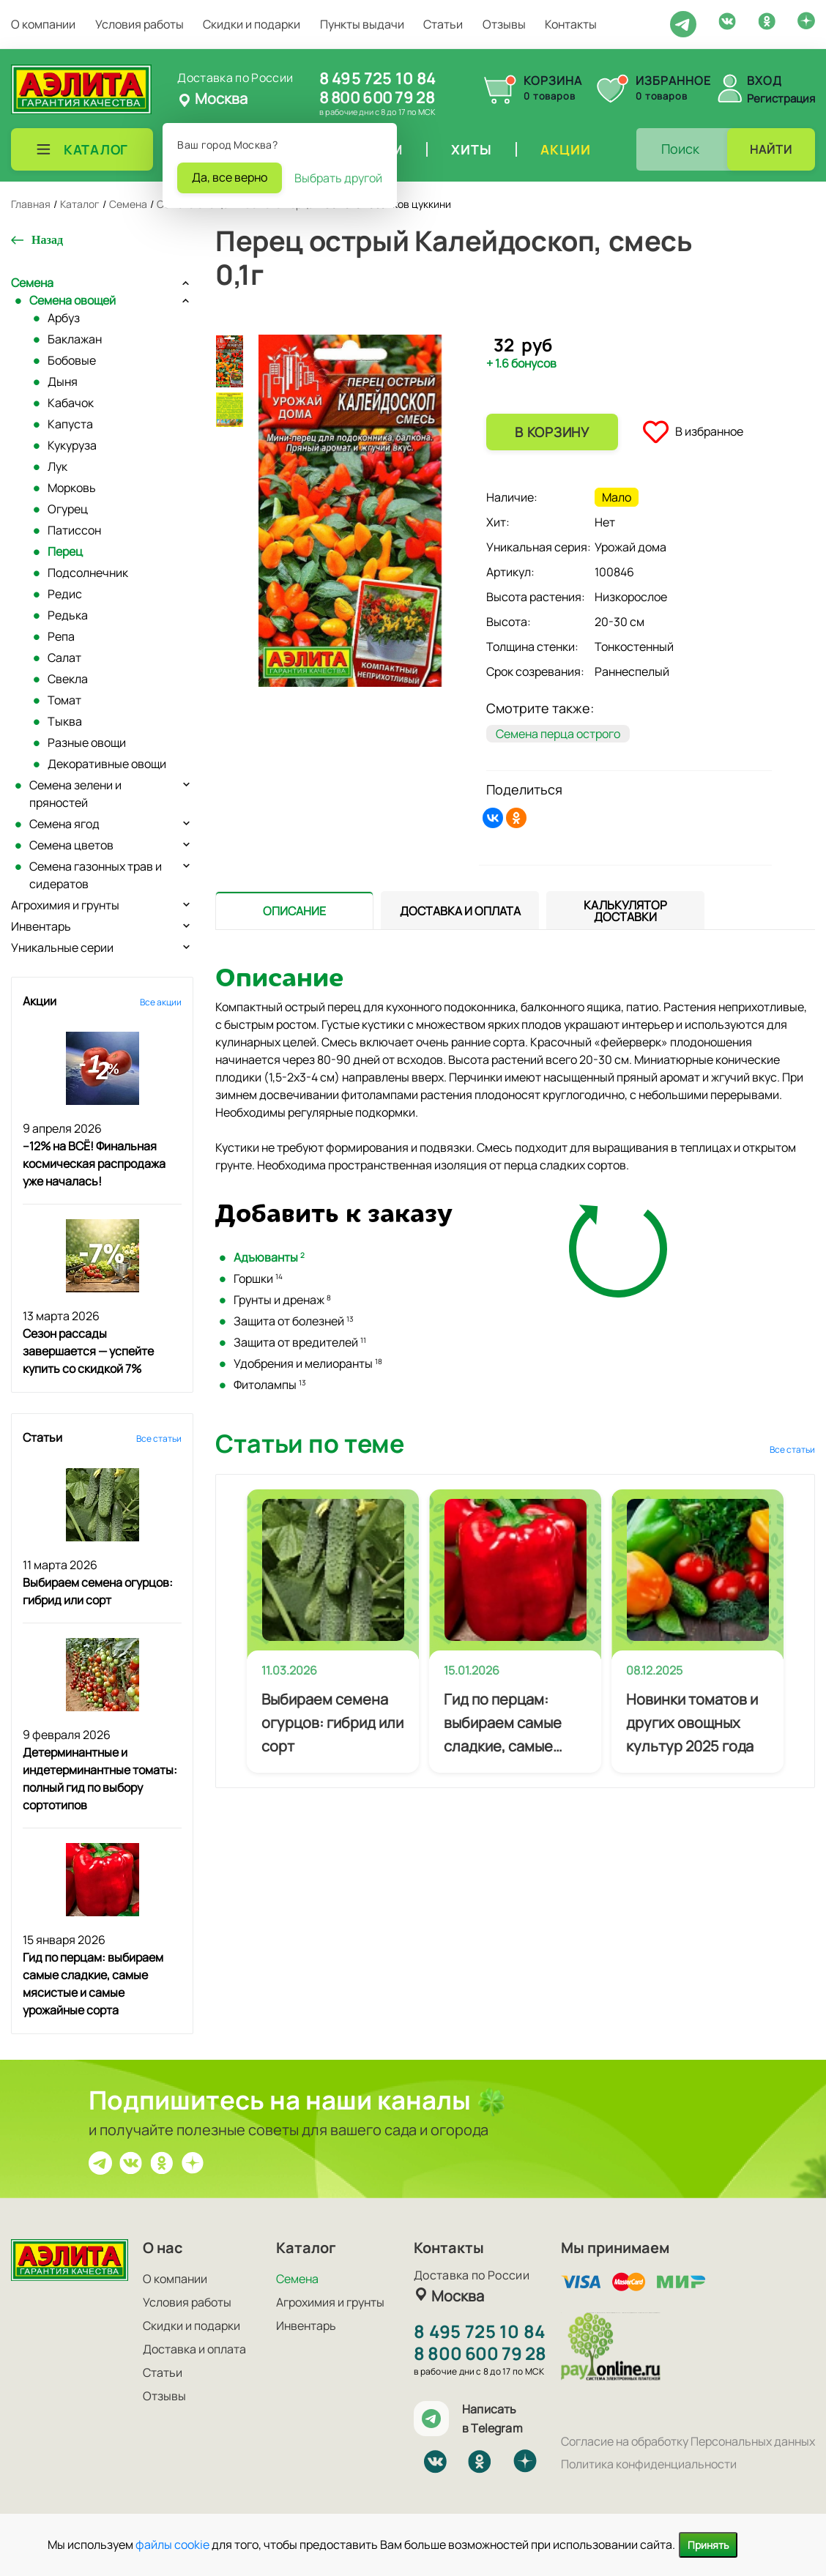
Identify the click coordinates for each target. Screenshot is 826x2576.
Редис (65, 594)
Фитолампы (270, 1385)
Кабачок (71, 403)
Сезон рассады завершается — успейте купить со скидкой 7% (88, 1351)
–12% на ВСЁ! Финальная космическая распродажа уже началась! (94, 1163)
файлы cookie (172, 2544)
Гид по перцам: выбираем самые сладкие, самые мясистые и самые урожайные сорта (507, 1723)
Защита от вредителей (300, 1342)
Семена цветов (71, 845)
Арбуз (64, 318)
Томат (64, 700)
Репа (61, 636)
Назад (47, 240)
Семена (32, 283)
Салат (64, 657)
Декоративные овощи (107, 764)
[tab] (294, 910)
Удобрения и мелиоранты (308, 1363)
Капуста (70, 424)
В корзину (552, 432)
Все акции (161, 1002)
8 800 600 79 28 (376, 97)
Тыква (65, 721)
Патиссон (74, 530)
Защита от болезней (294, 1321)
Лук (57, 466)
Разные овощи (87, 742)
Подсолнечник (88, 573)
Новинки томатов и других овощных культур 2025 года (692, 1722)
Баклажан (75, 339)
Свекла (68, 679)
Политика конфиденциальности (649, 2464)
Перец (65, 551)
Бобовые (72, 360)
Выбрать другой (338, 178)
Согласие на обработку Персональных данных (688, 2441)
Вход (764, 80)
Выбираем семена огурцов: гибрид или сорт (332, 1722)
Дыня (63, 381)
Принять (708, 2545)
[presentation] (294, 910)
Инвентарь (41, 926)
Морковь (72, 488)
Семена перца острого (558, 734)
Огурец (68, 509)
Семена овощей (72, 300)
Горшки (258, 1278)
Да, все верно (229, 177)
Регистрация (781, 98)
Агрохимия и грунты (65, 905)
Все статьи (159, 1438)
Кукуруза (72, 445)
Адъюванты (269, 1257)
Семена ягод (64, 824)
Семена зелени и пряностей (75, 794)
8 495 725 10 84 (377, 78)
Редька (68, 615)
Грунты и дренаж (282, 1300)
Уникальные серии (62, 947)
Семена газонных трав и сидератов (95, 875)
